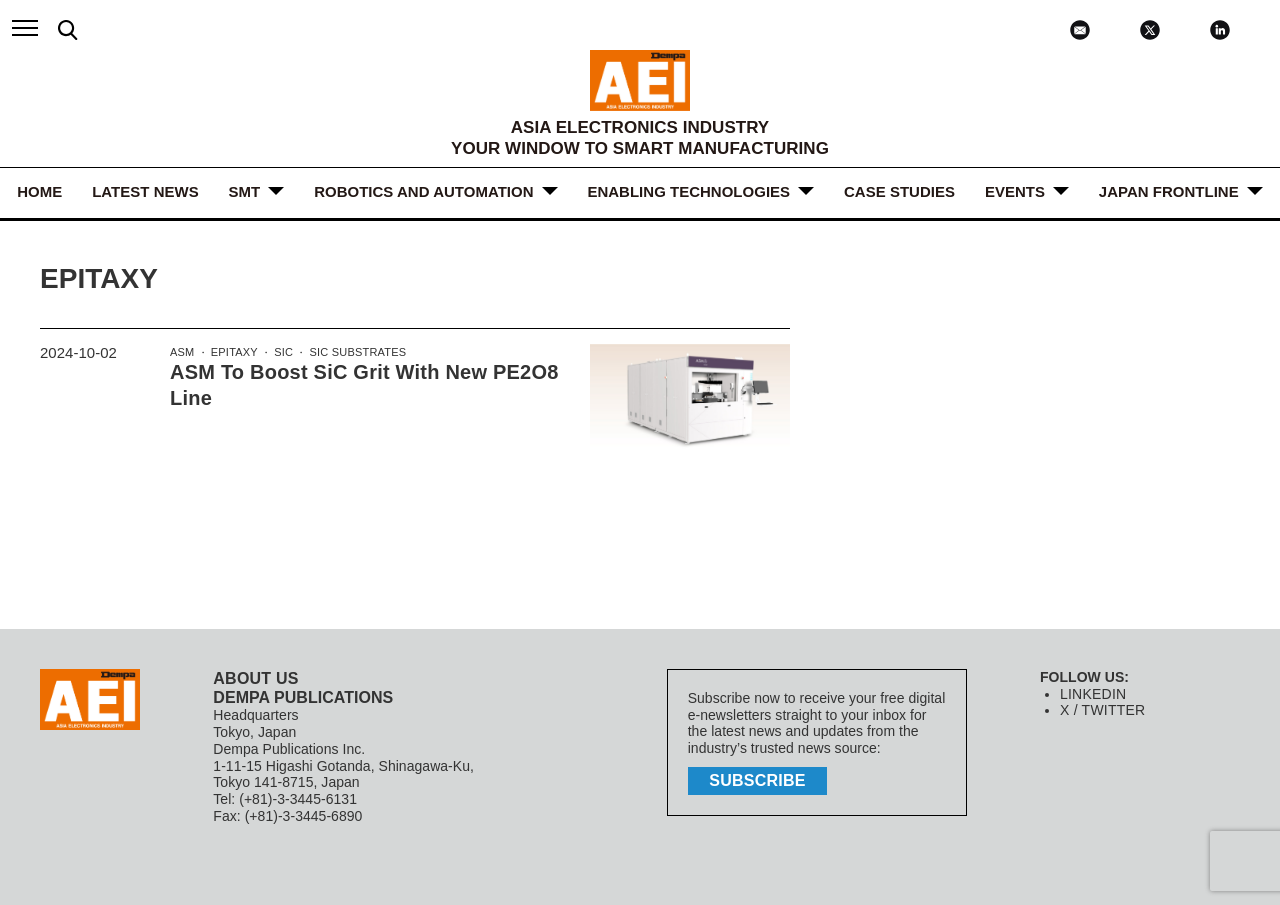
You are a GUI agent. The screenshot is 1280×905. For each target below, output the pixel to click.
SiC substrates (353, 353)
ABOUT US (255, 678)
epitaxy (233, 353)
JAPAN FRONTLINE (1169, 191)
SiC (281, 353)
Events (1015, 191)
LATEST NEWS (145, 191)
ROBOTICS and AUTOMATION (423, 191)
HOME (39, 191)
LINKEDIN (1092, 694)
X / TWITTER (1101, 710)
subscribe (760, 779)
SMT (245, 191)
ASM (182, 353)
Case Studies (899, 191)
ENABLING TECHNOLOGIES (689, 191)
